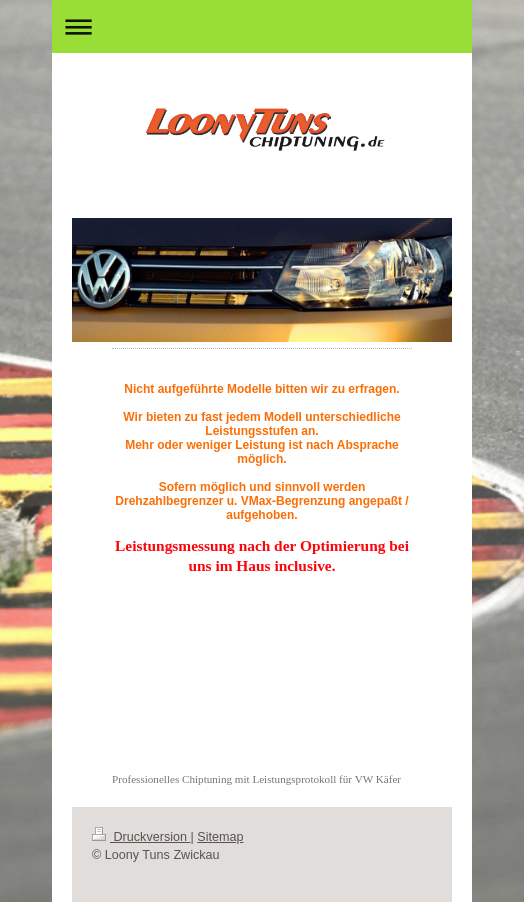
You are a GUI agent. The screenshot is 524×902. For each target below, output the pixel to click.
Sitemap (220, 837)
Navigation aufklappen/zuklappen (262, 26)
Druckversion (141, 837)
